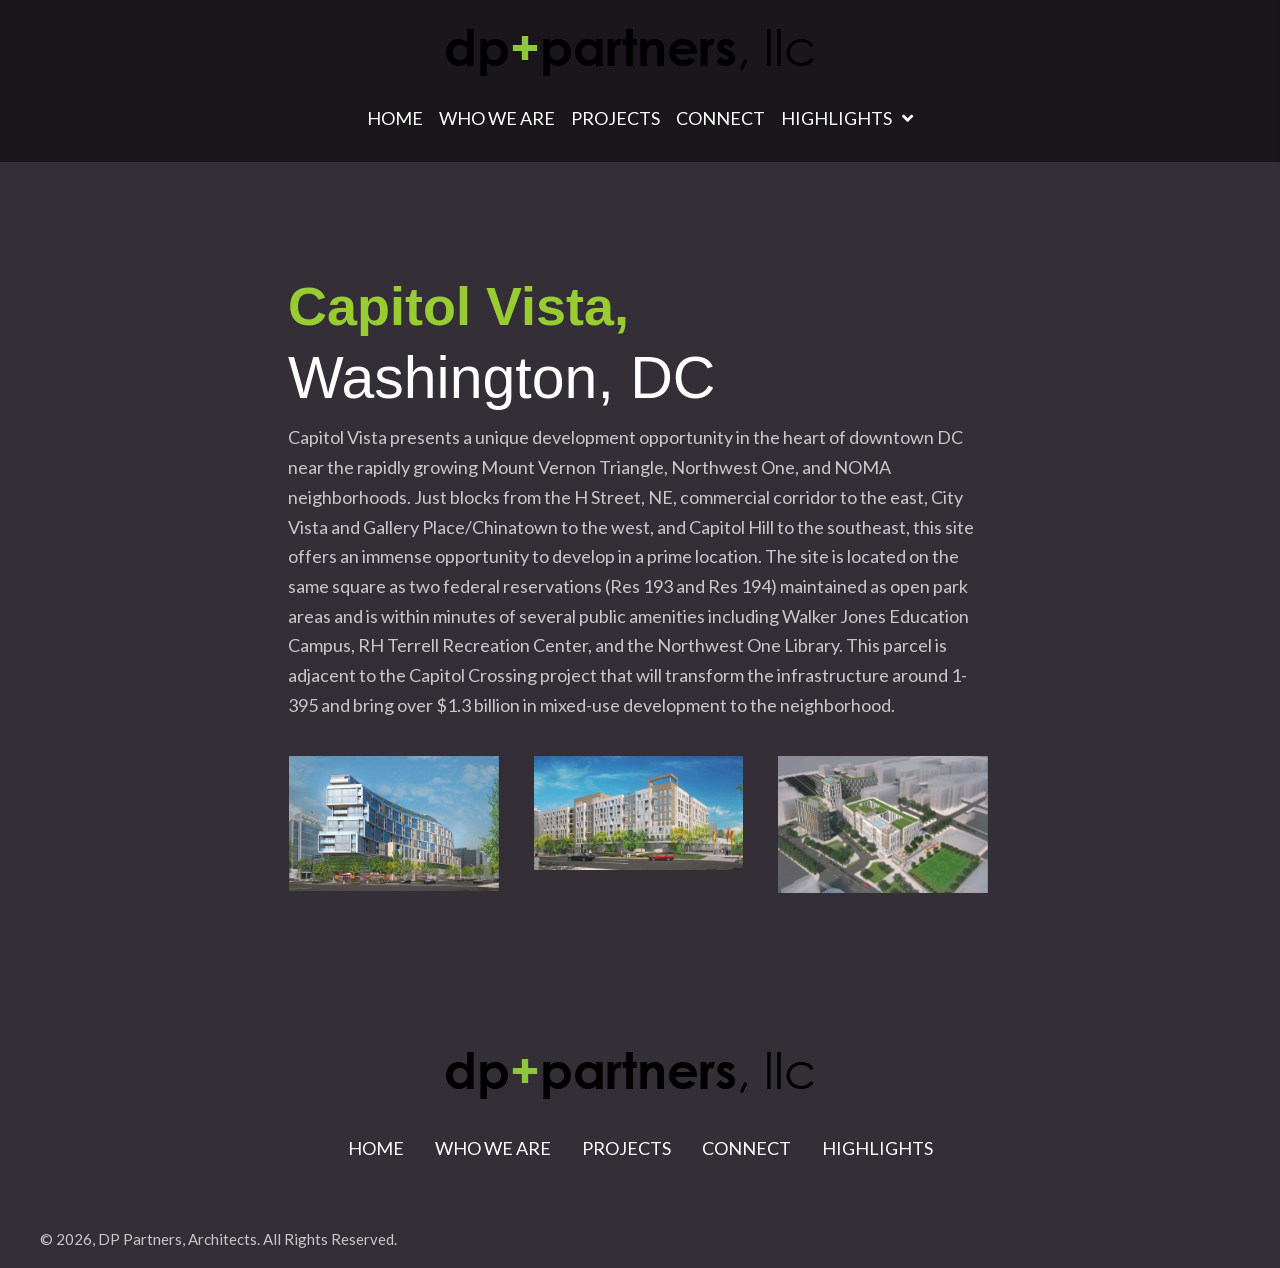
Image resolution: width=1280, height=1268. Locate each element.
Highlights (877, 1148)
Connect (746, 1148)
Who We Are (493, 1148)
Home (376, 1148)
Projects (626, 1148)
